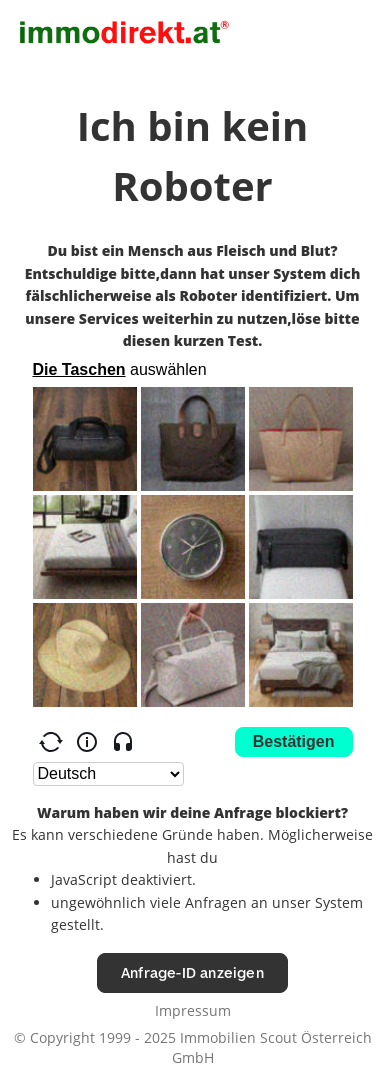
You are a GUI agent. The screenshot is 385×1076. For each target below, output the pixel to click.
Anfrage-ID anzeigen (192, 972)
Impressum (193, 1010)
